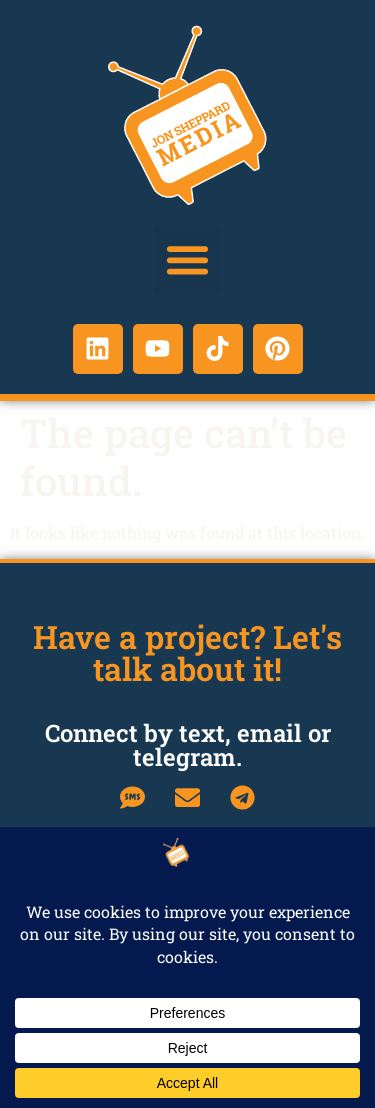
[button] (188, 260)
